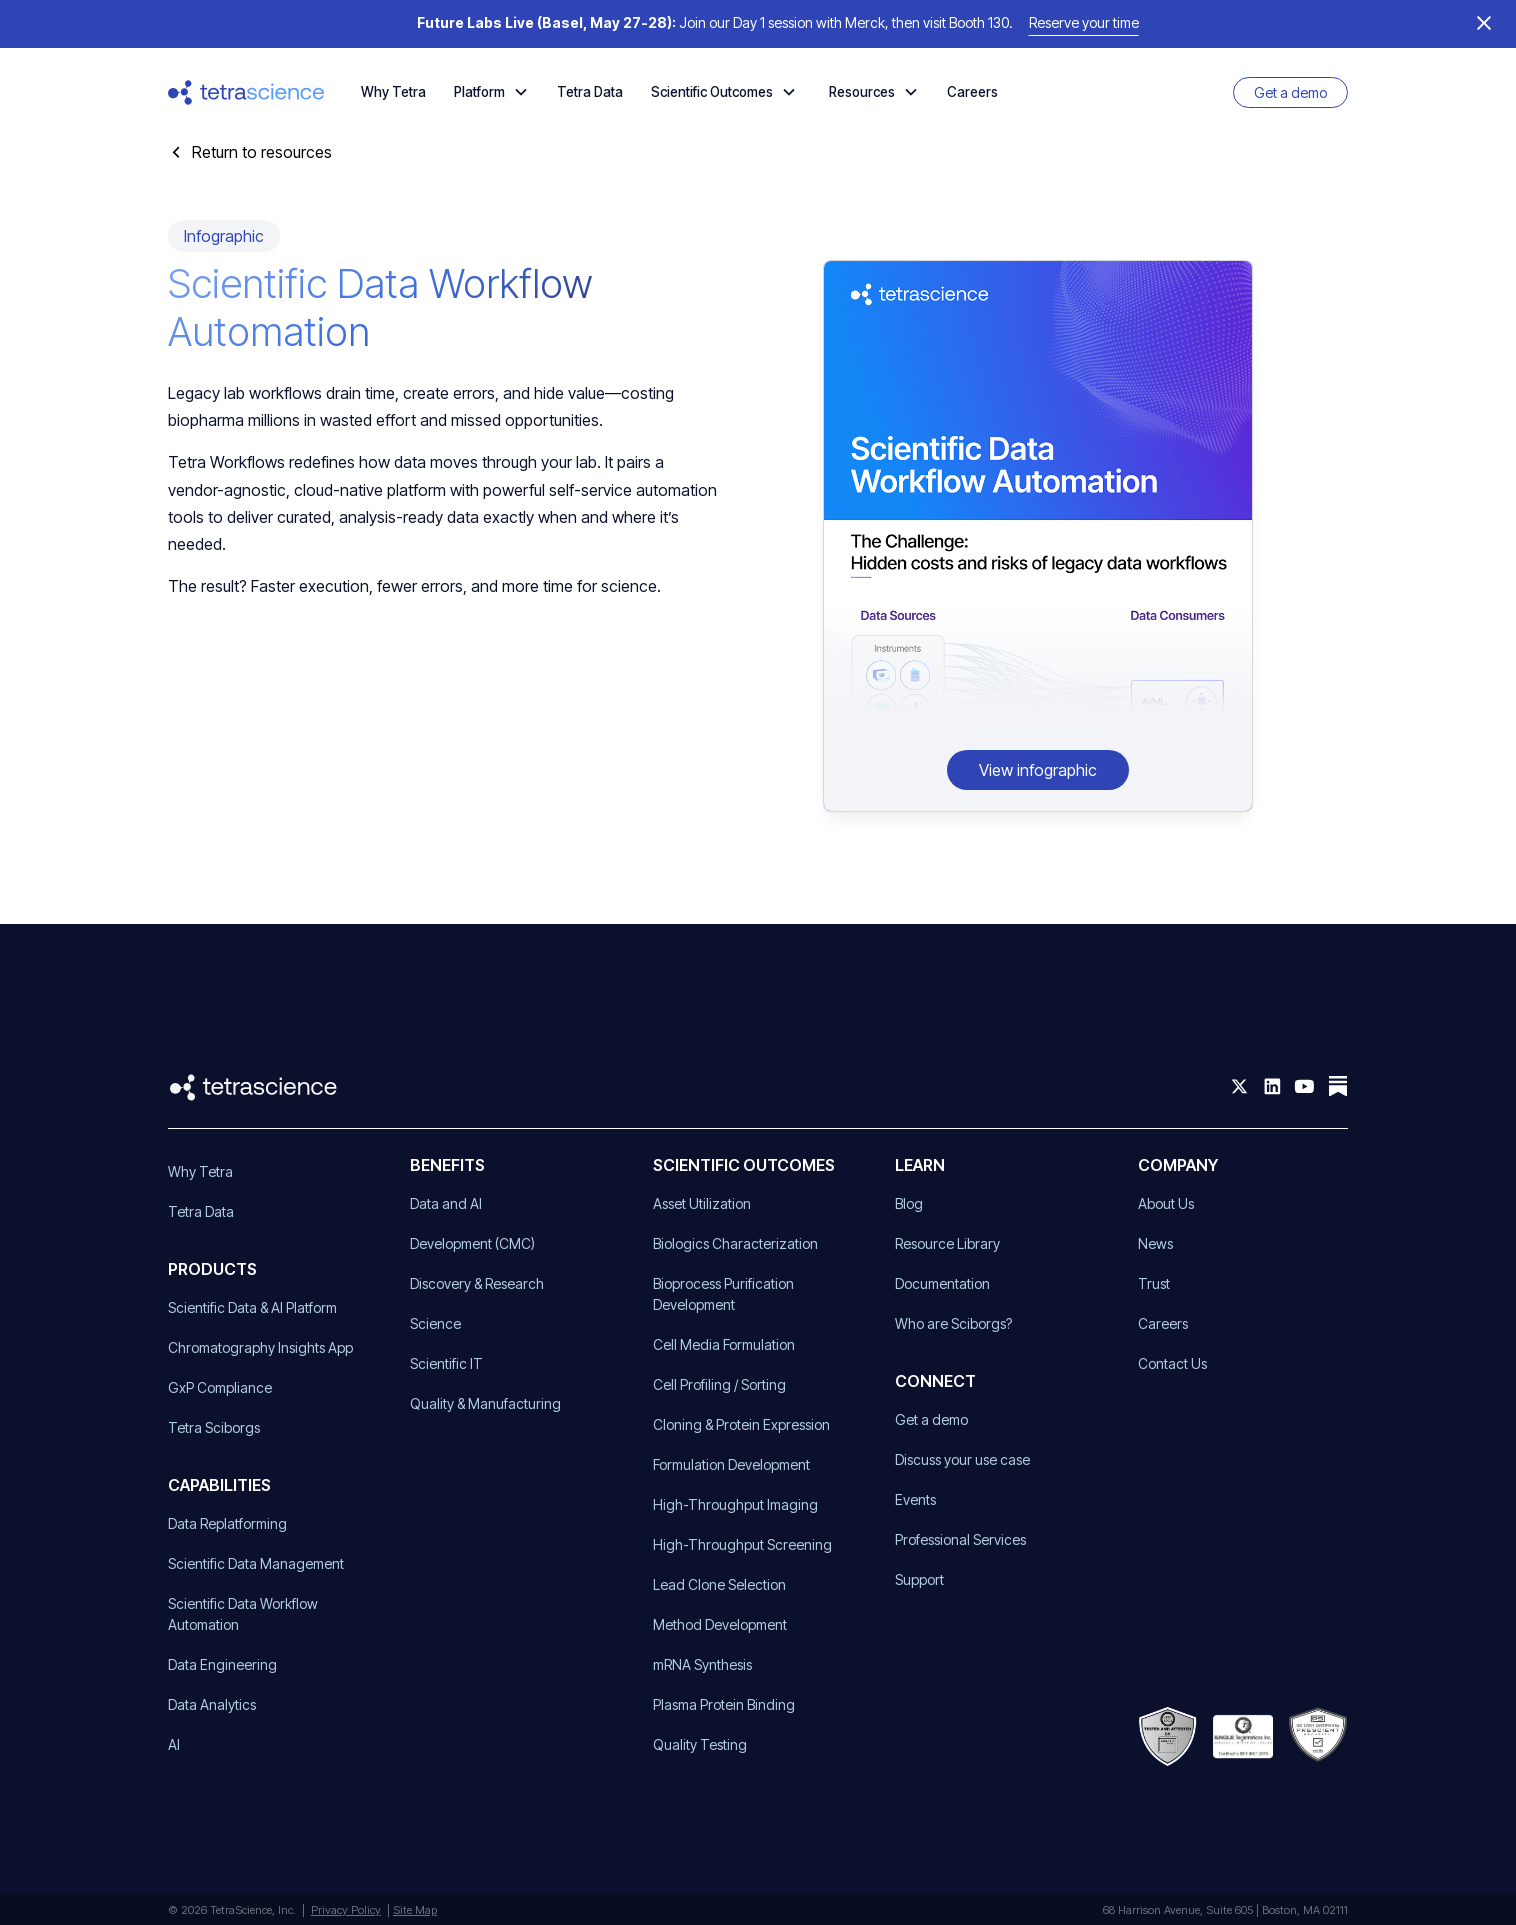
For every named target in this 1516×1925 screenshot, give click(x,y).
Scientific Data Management (256, 1563)
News (1155, 1243)
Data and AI (446, 1203)
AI (174, 1744)
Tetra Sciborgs (214, 1427)
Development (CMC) (472, 1243)
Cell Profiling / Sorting (719, 1384)
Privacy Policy (346, 1910)
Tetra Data (590, 92)
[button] (491, 92)
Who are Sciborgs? (953, 1323)
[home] (246, 92)
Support (919, 1579)
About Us (1166, 1203)
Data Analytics (212, 1704)
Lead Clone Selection (719, 1584)
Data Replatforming (227, 1523)
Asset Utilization (702, 1203)
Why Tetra (393, 92)
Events (915, 1499)
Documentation (942, 1283)
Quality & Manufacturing (485, 1403)
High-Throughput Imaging (735, 1504)
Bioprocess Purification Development (723, 1294)
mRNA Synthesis (702, 1664)
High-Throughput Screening (742, 1544)
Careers (972, 92)
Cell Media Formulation (724, 1344)
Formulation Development (731, 1464)
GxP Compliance (220, 1387)
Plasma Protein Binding (724, 1704)
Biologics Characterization (735, 1243)
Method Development (720, 1624)
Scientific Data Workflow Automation (243, 1614)
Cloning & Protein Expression (741, 1424)
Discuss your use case (962, 1459)
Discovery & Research (477, 1283)
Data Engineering (222, 1664)
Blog (909, 1203)
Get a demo (1290, 92)
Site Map (415, 1910)
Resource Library (947, 1243)
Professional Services (960, 1539)
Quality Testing (700, 1744)
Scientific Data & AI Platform (252, 1307)
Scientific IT (446, 1363)
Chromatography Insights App (260, 1347)
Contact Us (1172, 1363)
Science (435, 1323)
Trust (1154, 1283)
